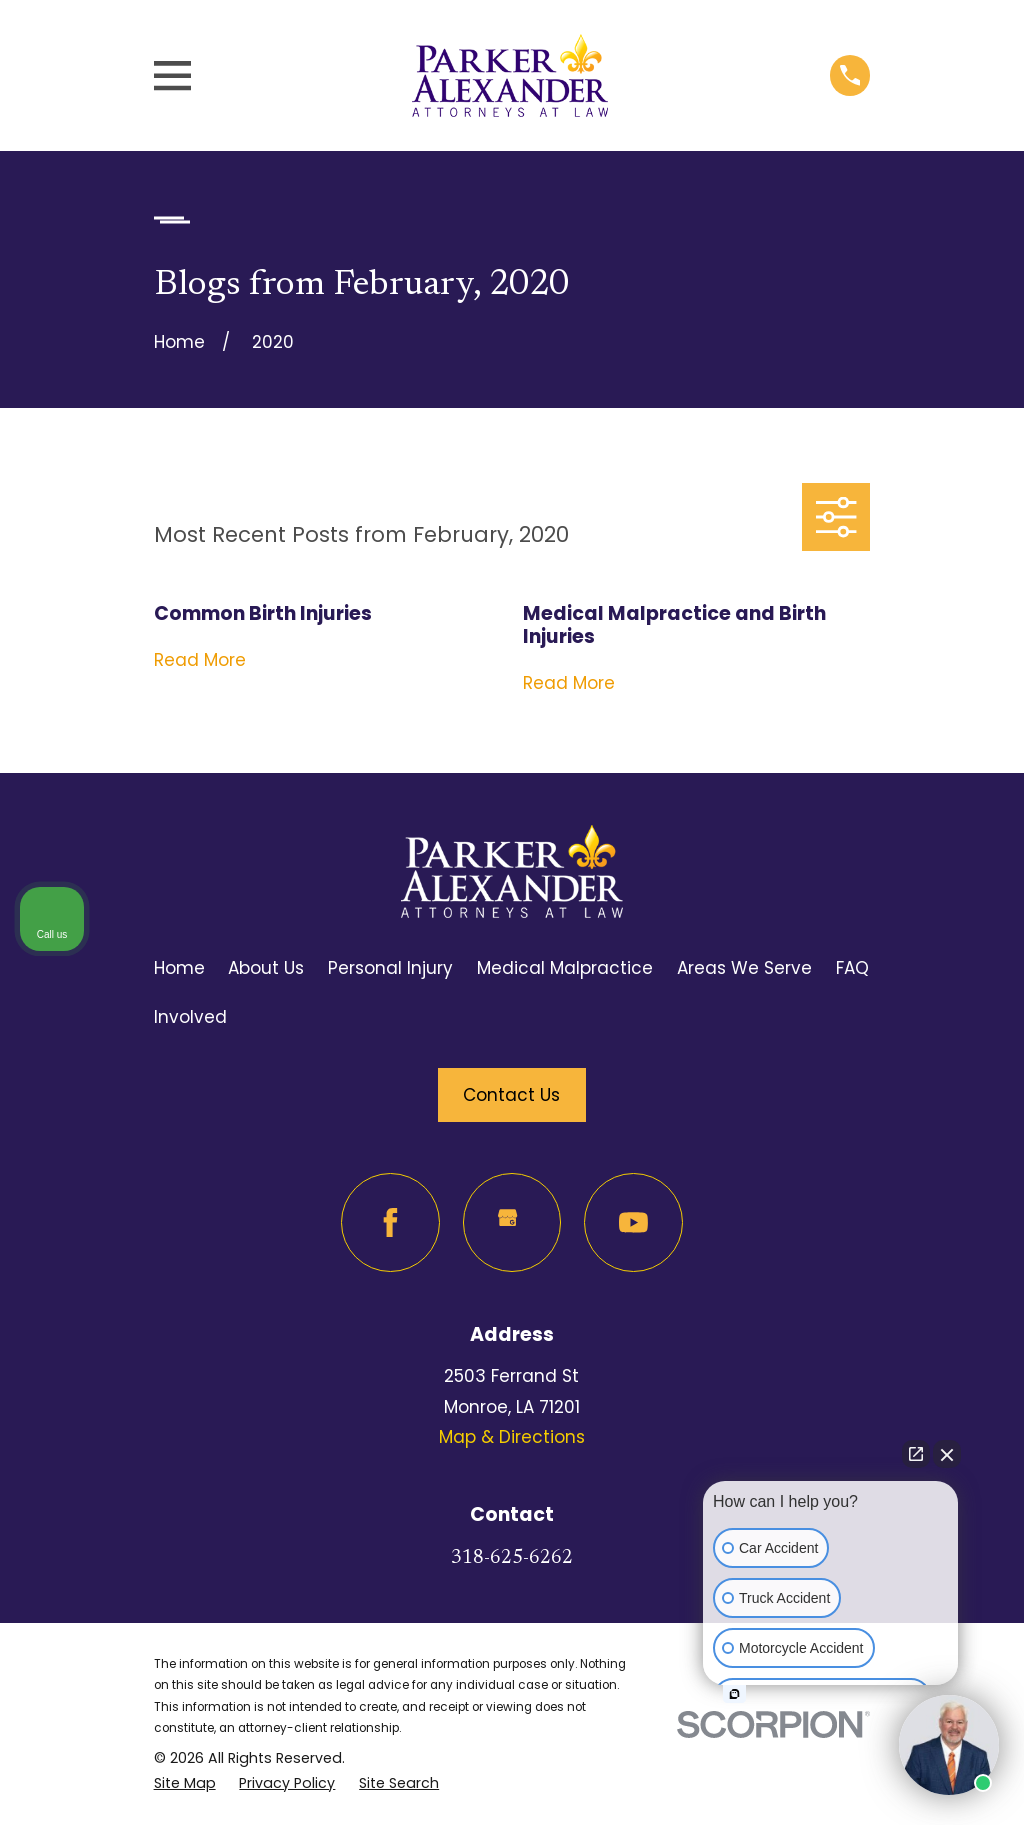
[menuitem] (185, 1783)
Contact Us (511, 1095)
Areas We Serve (744, 968)
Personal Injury (390, 968)
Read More (200, 660)
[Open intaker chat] (734, 1694)
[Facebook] (390, 1222)
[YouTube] (633, 1222)
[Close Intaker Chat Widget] (947, 1454)
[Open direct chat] (916, 1454)
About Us (266, 968)
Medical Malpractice (565, 968)
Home (179, 968)
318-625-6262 (512, 1558)
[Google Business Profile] (512, 1222)
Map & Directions (512, 1437)
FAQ (852, 968)
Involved (190, 1017)
